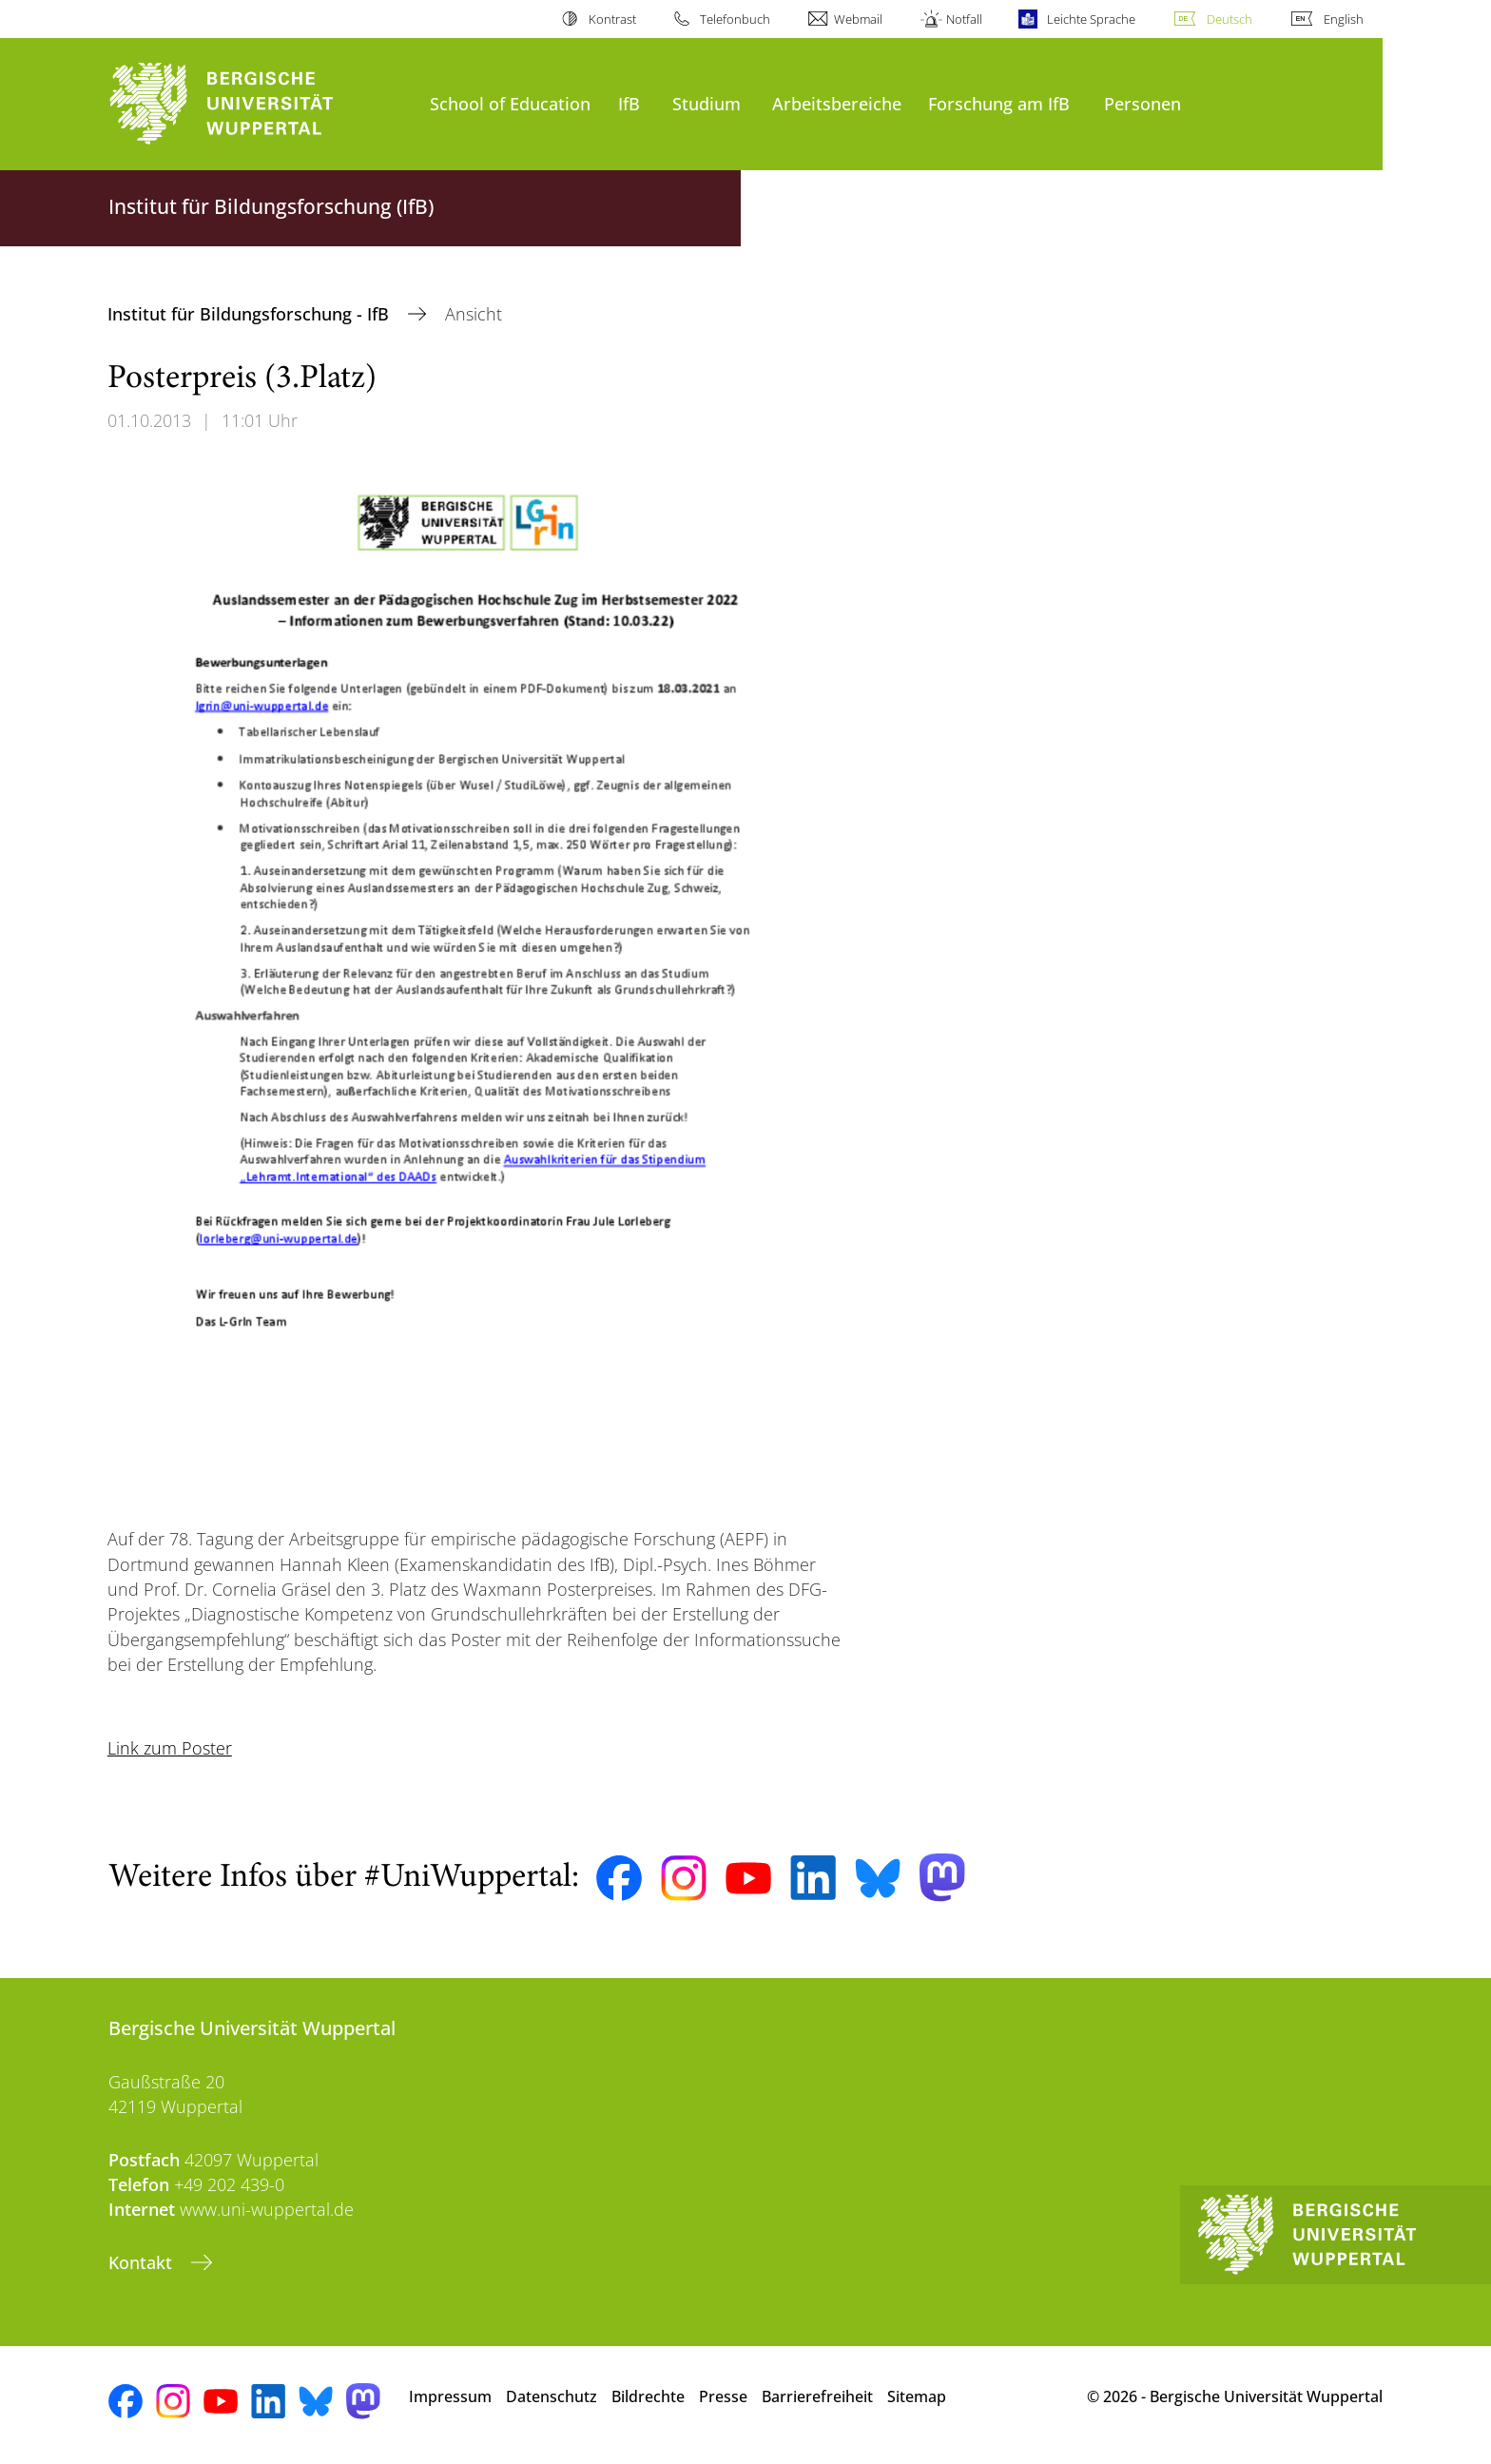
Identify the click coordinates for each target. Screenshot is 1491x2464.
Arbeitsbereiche (836, 103)
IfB (629, 103)
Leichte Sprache (1091, 19)
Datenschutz (551, 2396)
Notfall (964, 19)
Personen (1142, 103)
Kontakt (142, 2262)
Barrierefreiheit (817, 2396)
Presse (723, 2396)
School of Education (510, 103)
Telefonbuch (735, 19)
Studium (706, 103)
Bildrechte (648, 2396)
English (1344, 19)
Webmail (858, 19)
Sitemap (916, 2396)
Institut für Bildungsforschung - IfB (250, 313)
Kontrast (612, 19)
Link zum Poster (169, 1747)
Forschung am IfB (999, 103)
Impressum (450, 2396)
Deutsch (1229, 19)
